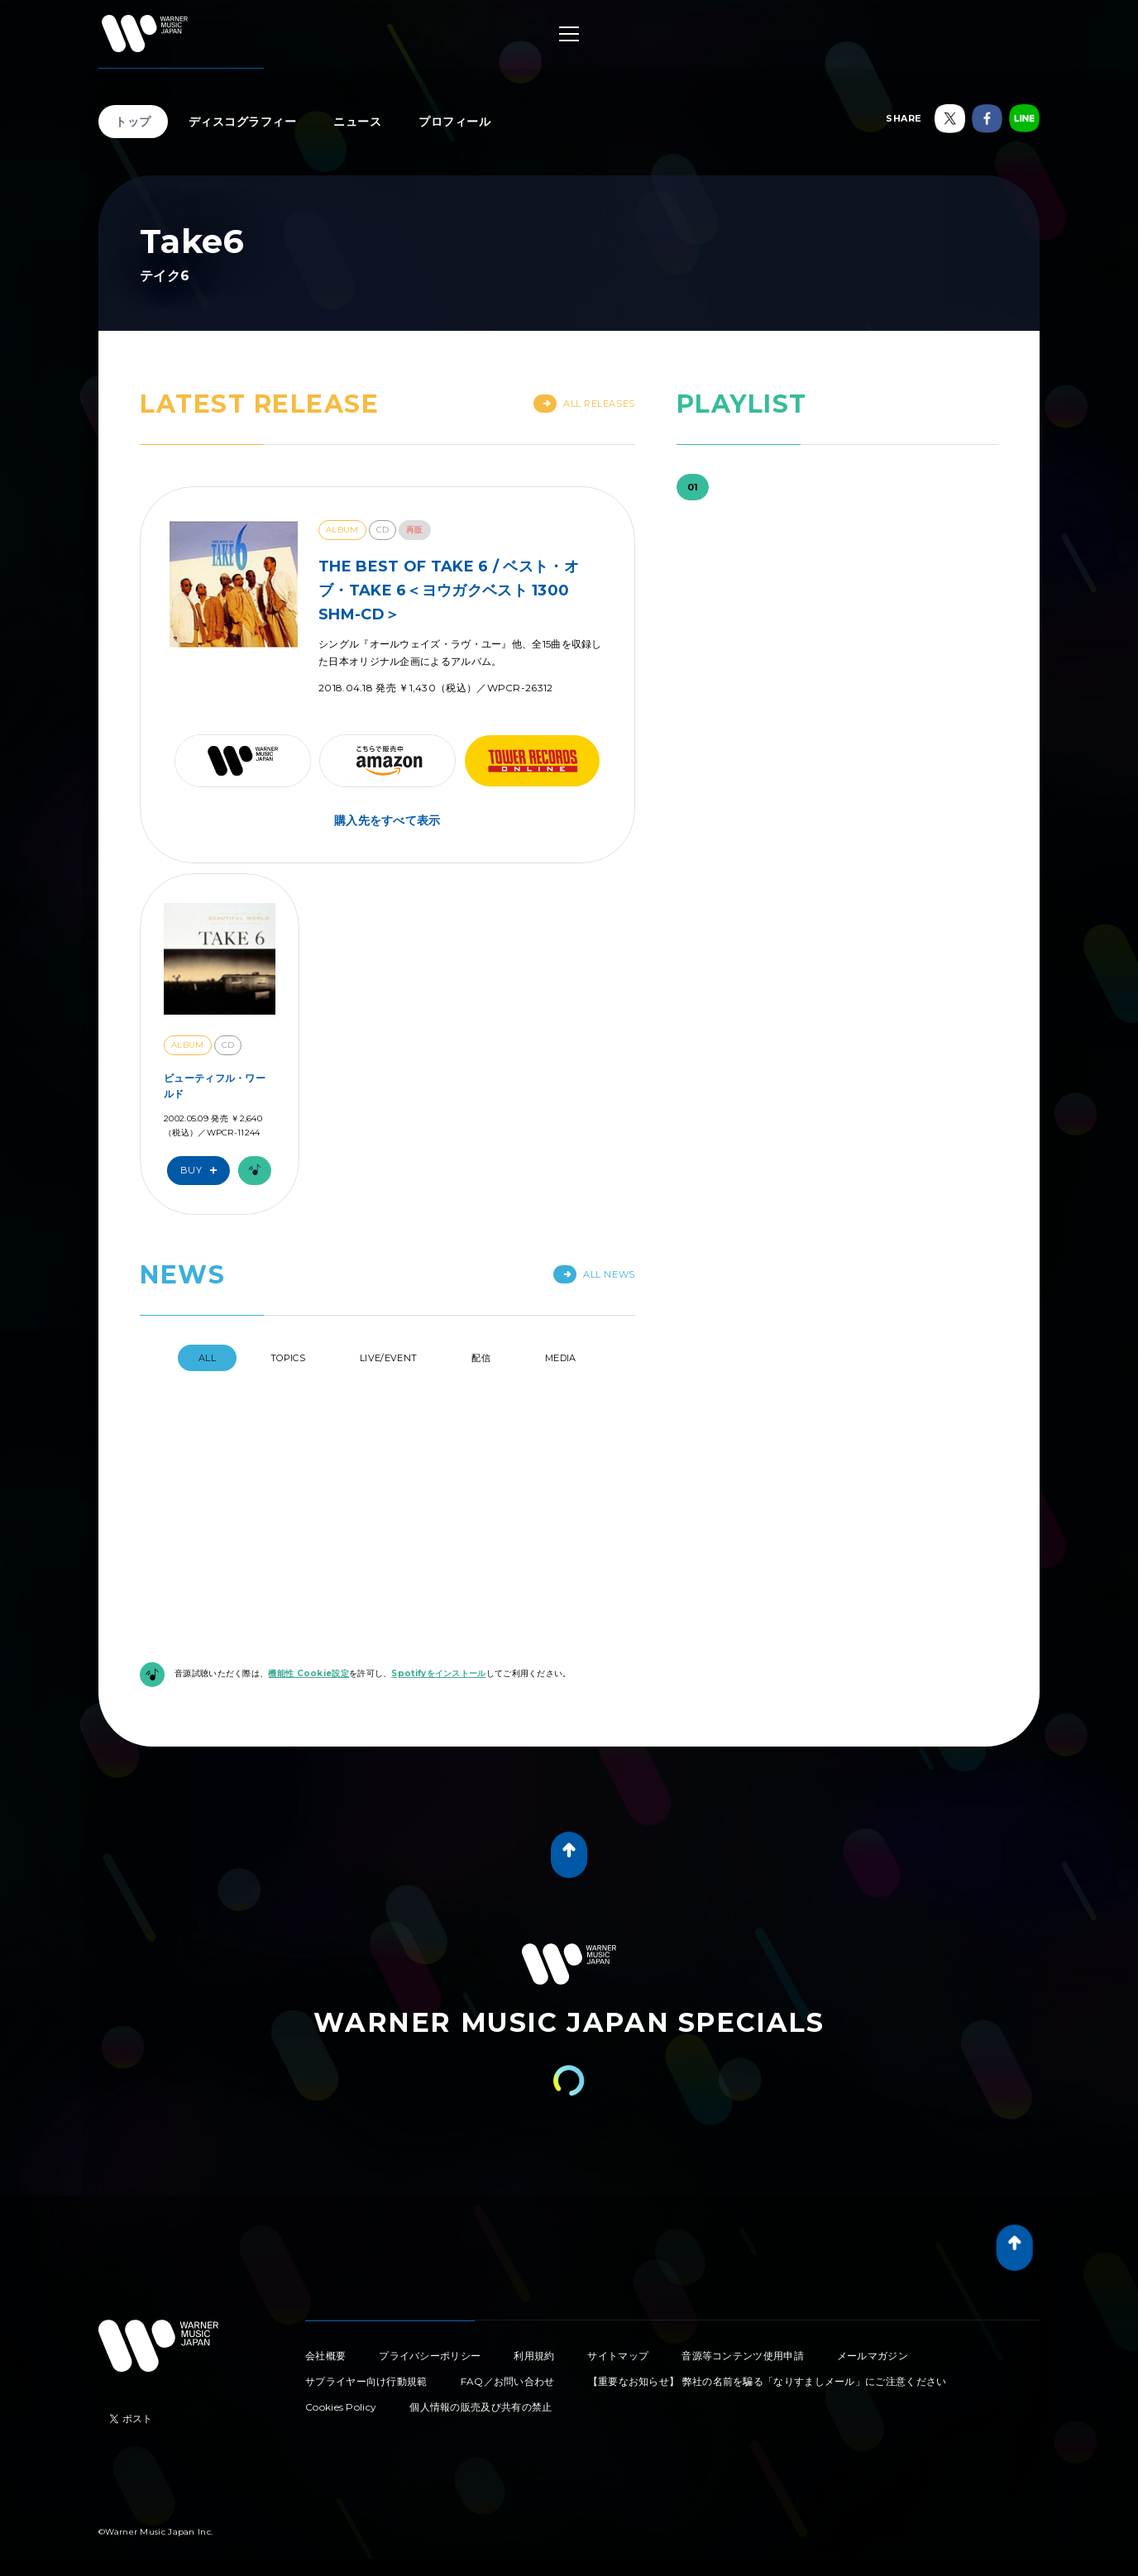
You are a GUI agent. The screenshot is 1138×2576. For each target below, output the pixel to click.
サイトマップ (617, 2248)
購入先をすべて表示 (387, 820)
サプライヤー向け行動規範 (366, 2274)
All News (593, 1274)
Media (560, 1358)
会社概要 (325, 2248)
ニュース (357, 121)
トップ (133, 121)
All (207, 1358)
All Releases (584, 403)
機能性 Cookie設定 (308, 1565)
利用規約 (534, 2248)
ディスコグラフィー (243, 121)
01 (693, 487)
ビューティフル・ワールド (214, 1086)
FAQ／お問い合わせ (508, 2274)
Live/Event (388, 1358)
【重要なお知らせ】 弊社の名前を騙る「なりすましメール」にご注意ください (767, 2274)
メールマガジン (872, 2248)
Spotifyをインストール (438, 1565)
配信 (480, 1358)
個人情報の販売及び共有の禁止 (480, 2299)
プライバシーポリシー (430, 2248)
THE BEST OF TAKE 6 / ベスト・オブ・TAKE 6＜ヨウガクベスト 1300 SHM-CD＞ (448, 590)
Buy (202, 1170)
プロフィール (454, 121)
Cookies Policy (340, 2299)
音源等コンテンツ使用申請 (742, 2248)
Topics (287, 1358)
